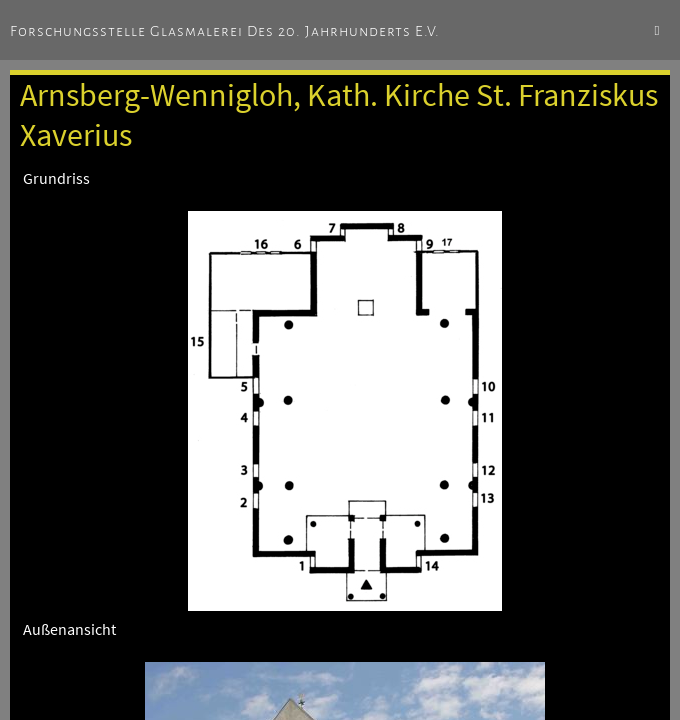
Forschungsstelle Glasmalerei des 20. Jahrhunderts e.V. (225, 31)
